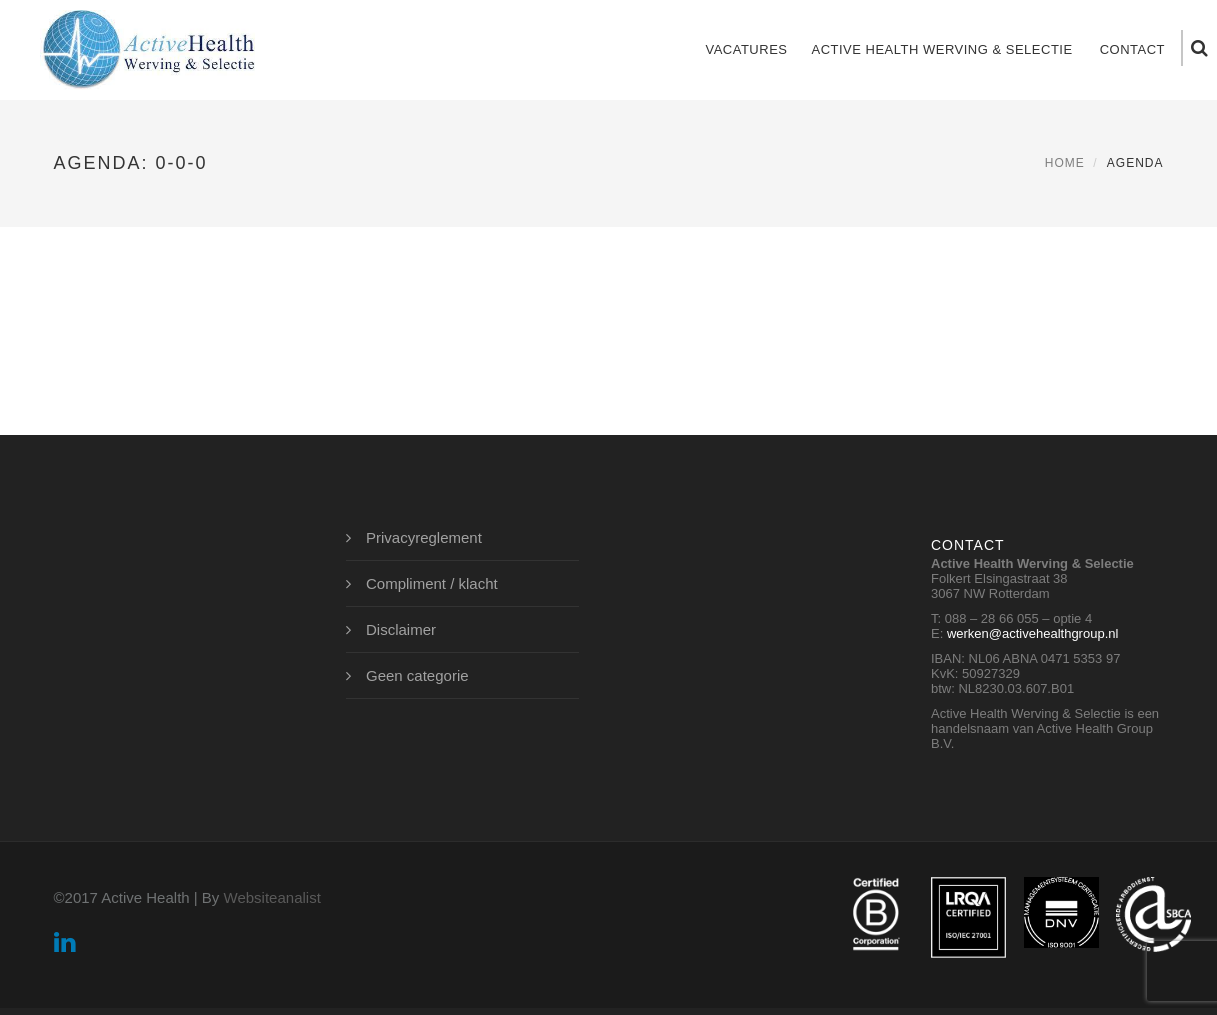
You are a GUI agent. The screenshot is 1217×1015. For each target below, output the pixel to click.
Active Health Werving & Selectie (941, 49)
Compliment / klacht (432, 583)
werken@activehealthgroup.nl (1032, 633)
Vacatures (746, 49)
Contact (1132, 49)
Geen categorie (417, 675)
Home (1065, 163)
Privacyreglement (424, 537)
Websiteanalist (272, 897)
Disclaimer (401, 629)
